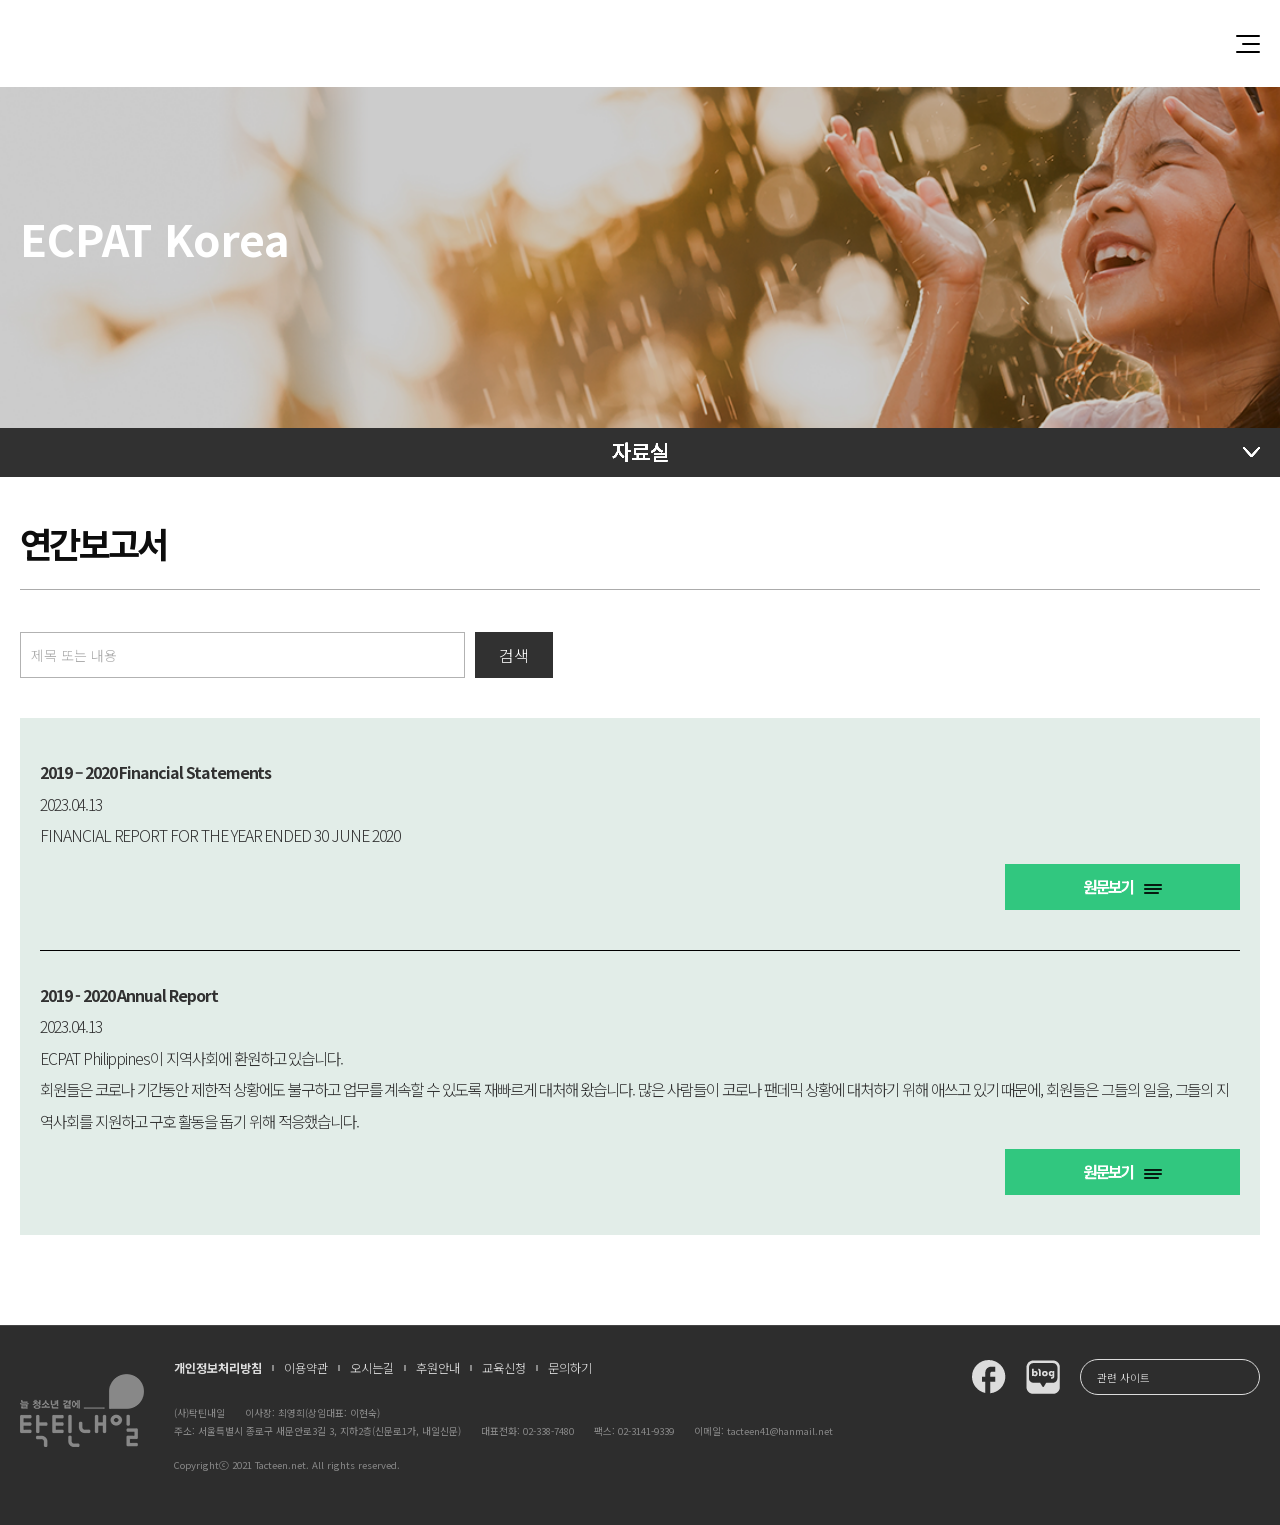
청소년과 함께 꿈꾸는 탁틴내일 (640, 43)
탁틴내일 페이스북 (989, 1377)
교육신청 (504, 1368)
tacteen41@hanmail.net (780, 1431)
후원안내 (438, 1368)
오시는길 (372, 1368)
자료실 (640, 451)
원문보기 (1123, 886)
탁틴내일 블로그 (1043, 1377)
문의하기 (570, 1368)
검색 (514, 655)
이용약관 (306, 1368)
